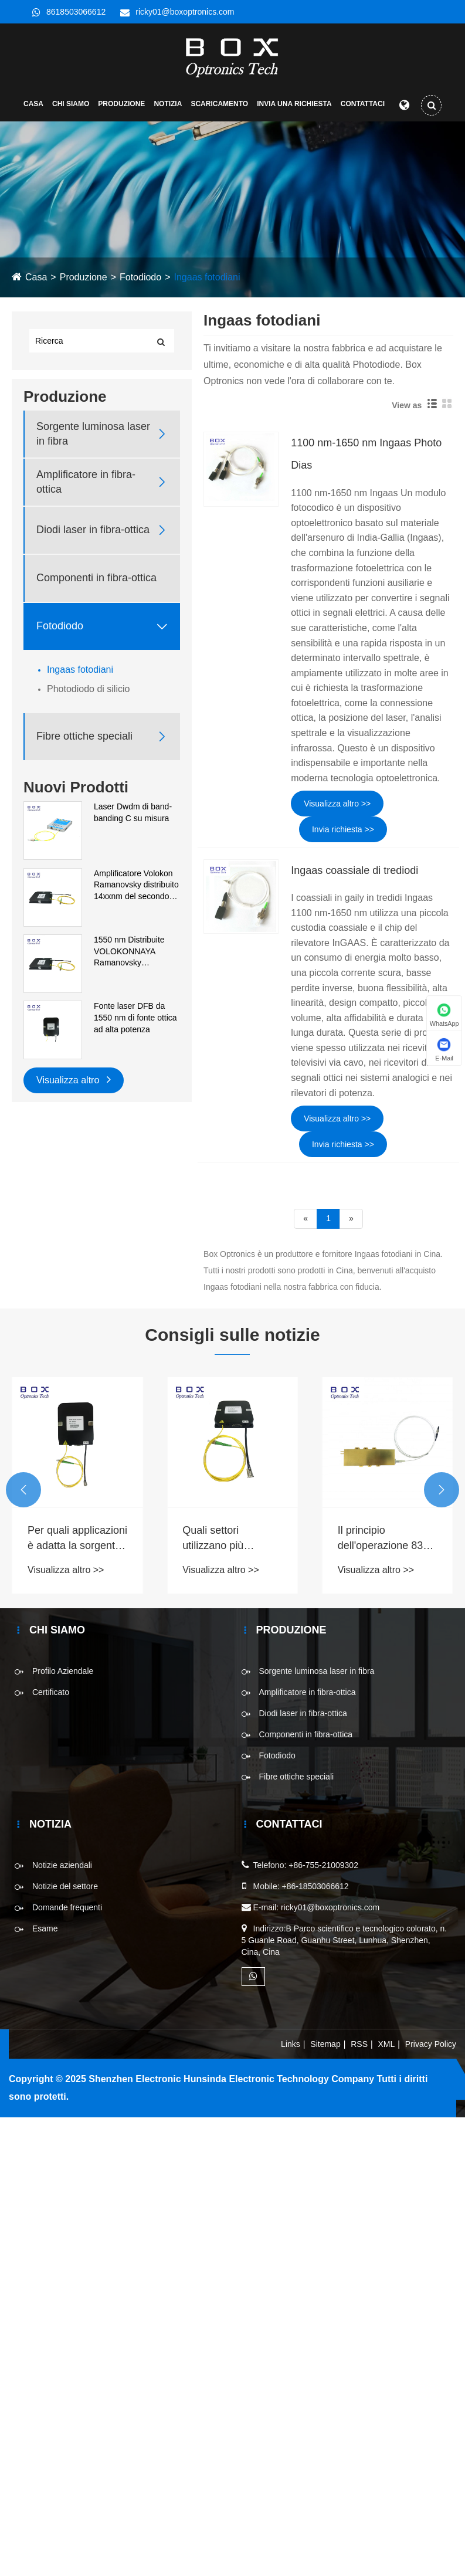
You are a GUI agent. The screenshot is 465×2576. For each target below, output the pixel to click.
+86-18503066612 (315, 1891)
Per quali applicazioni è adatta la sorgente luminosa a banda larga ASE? (77, 1543)
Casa (33, 108)
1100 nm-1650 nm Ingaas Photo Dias (366, 459)
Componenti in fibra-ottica (96, 582)
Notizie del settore (65, 1891)
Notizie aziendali (62, 1870)
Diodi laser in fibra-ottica (93, 534)
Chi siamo (70, 108)
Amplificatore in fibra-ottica (85, 486)
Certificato (50, 1696)
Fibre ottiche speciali (84, 741)
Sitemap (325, 2048)
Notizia (168, 108)
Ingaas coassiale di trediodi (354, 874)
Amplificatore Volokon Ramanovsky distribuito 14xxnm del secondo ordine (136, 890)
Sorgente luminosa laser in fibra (93, 438)
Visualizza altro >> (337, 807)
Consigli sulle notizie (232, 1339)
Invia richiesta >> (343, 833)
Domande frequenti (67, 1912)
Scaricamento (219, 108)
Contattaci (363, 108)
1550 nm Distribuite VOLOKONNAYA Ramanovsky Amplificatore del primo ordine (135, 957)
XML (386, 2048)
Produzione (121, 108)
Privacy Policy (430, 2048)
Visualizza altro (73, 1083)
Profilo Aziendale (62, 1675)
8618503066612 (76, 11)
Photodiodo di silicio (88, 693)
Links (290, 2048)
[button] (23, 1494)
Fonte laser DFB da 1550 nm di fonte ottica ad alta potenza (135, 1022)
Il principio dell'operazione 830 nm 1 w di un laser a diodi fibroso (385, 1543)
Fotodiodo (140, 282)
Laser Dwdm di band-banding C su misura (133, 817)
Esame (45, 1933)
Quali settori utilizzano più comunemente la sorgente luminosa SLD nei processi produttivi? (225, 1543)
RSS (359, 2048)
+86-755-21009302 (323, 1870)
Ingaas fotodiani (207, 282)
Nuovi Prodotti (75, 792)
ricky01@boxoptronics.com (184, 11)
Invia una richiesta (294, 108)
